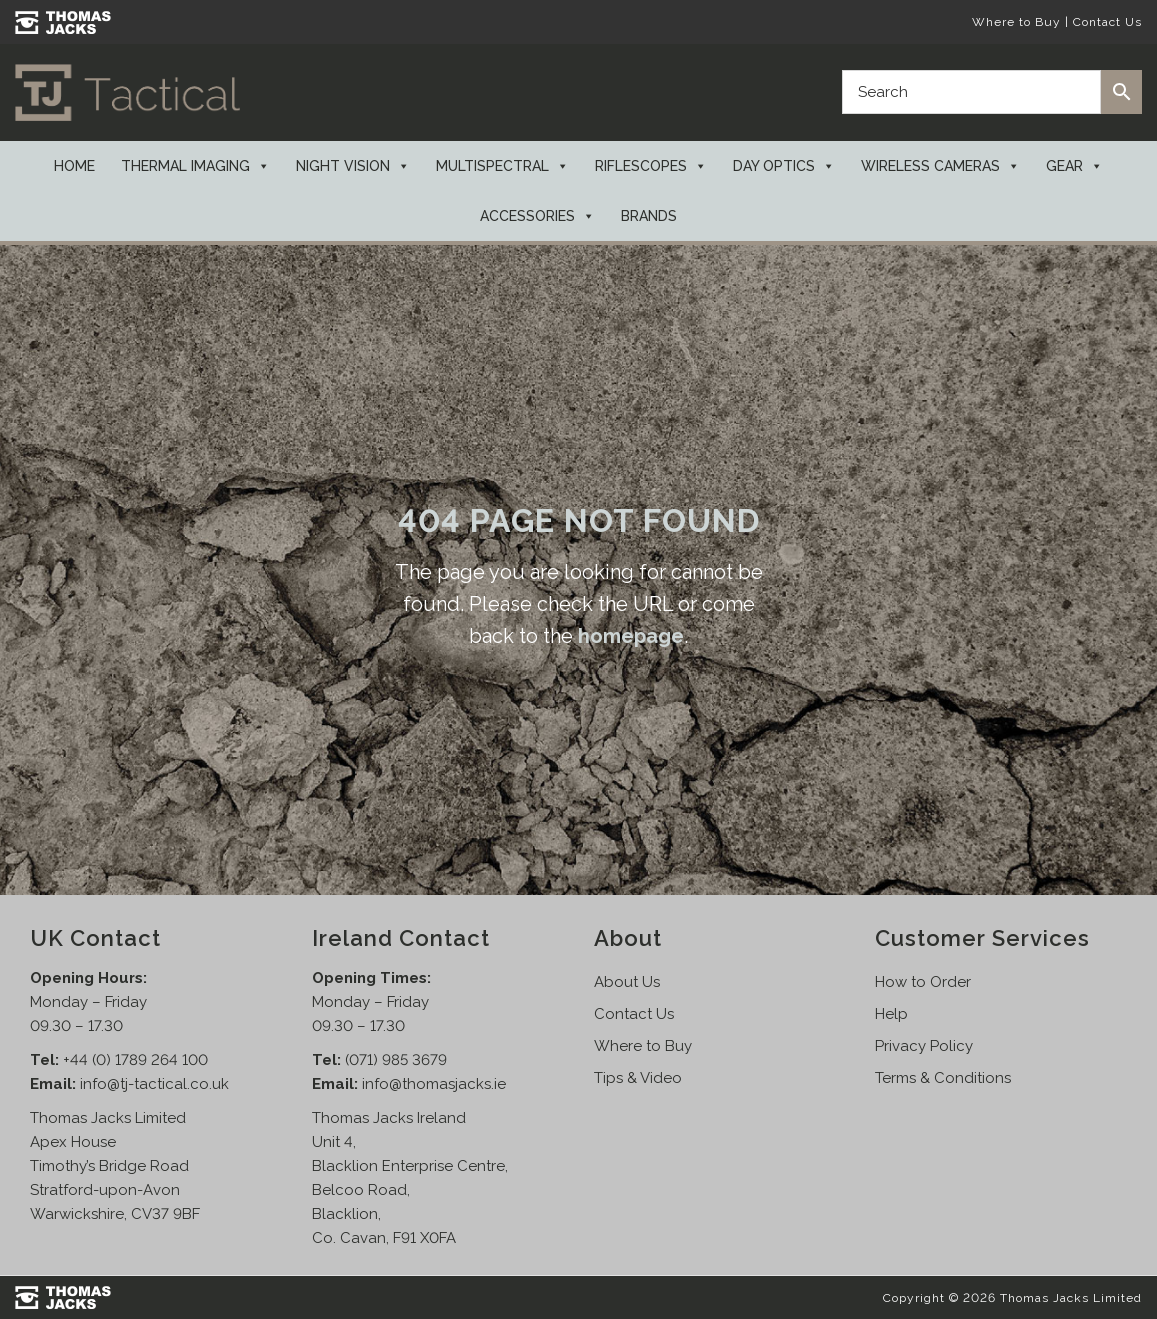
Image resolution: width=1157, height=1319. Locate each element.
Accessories (537, 216)
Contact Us (1107, 22)
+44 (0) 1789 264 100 (135, 1060)
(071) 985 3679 (396, 1060)
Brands (649, 216)
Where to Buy (1016, 22)
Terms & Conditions (943, 1078)
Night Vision (353, 166)
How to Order (923, 982)
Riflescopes (651, 166)
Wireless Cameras (940, 166)
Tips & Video (638, 1078)
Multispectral (502, 166)
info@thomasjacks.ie (434, 1084)
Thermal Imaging (195, 166)
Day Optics (784, 166)
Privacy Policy (924, 1046)
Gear (1074, 166)
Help (891, 1014)
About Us (627, 982)
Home (74, 166)
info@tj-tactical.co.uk (154, 1084)
